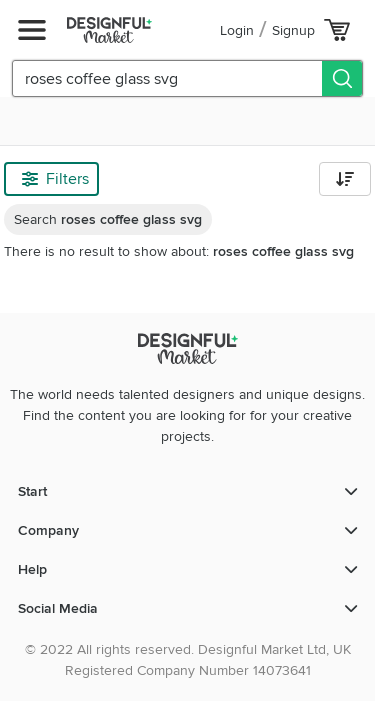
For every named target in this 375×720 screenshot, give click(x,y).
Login (237, 30)
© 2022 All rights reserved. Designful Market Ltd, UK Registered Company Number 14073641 (188, 660)
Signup (293, 30)
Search (108, 219)
